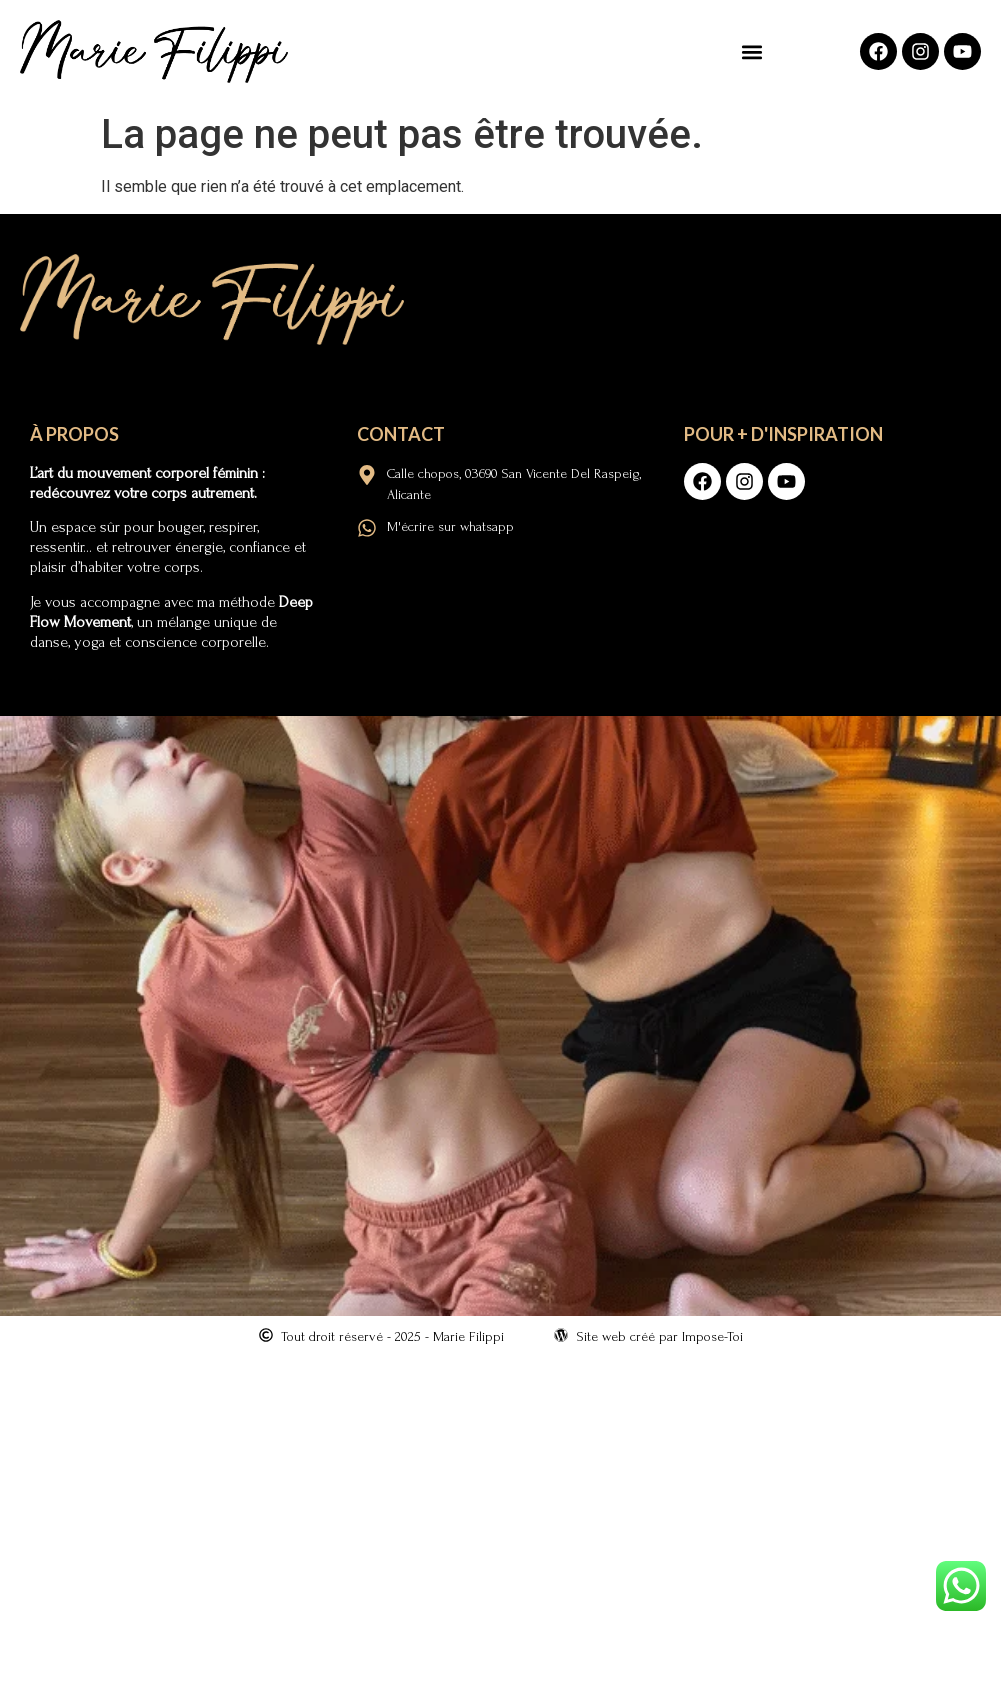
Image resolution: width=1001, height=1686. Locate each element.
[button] (752, 51)
